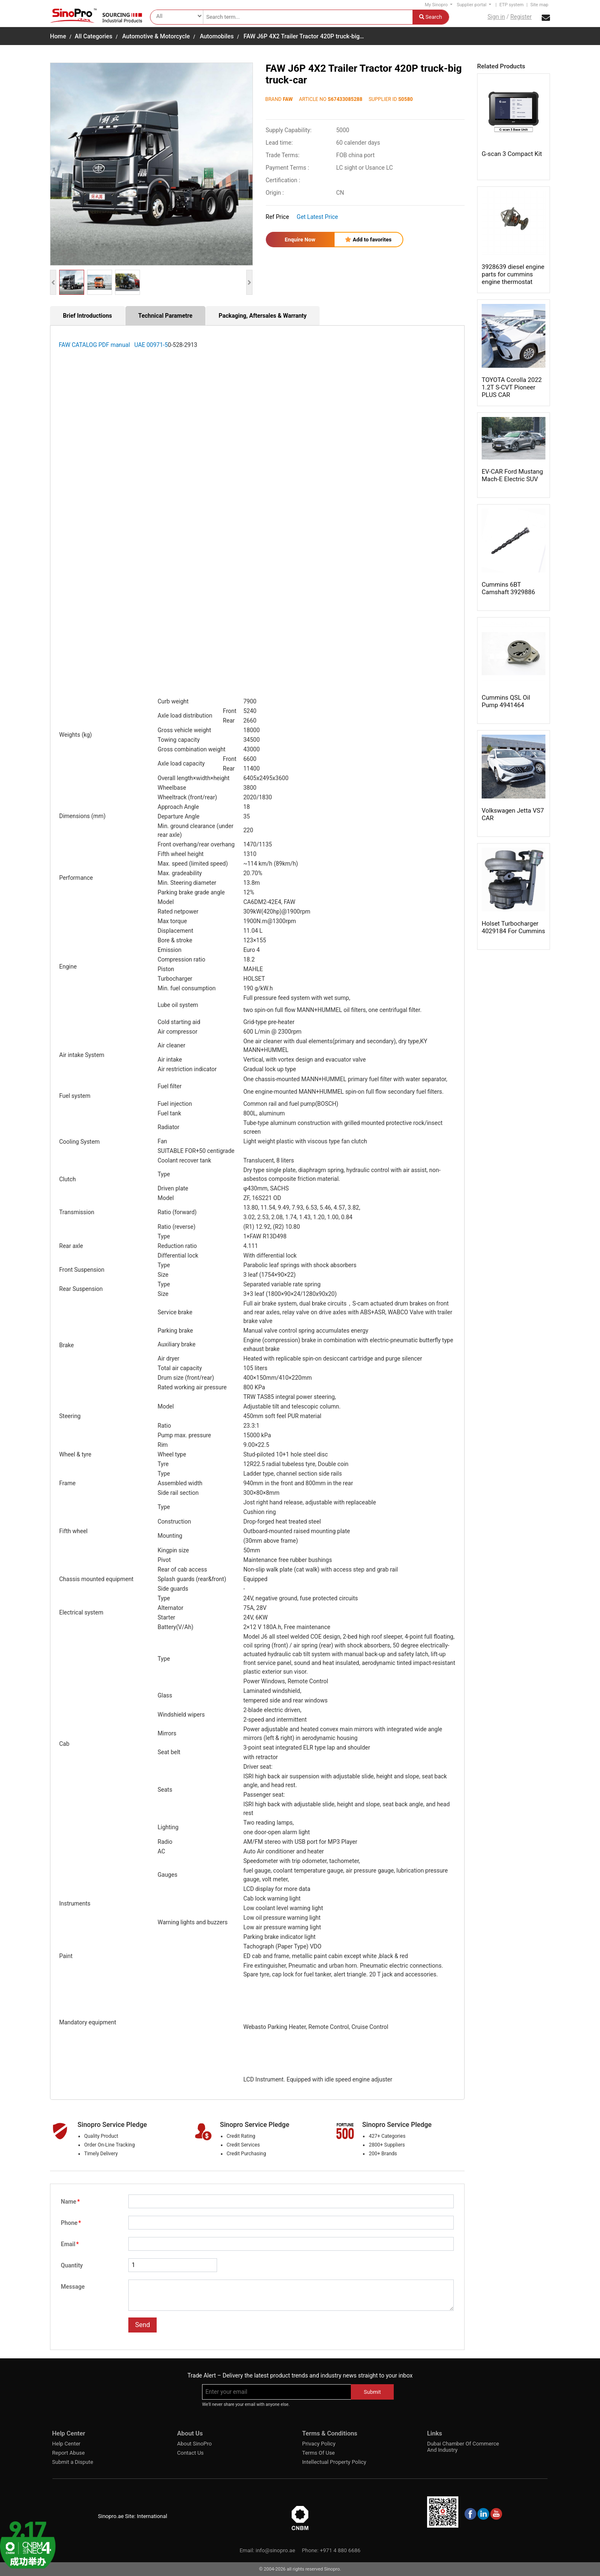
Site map (539, 5)
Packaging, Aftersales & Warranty (263, 315)
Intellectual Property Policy (334, 2462)
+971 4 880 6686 (340, 2550)
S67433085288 (345, 99)
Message (73, 2286)
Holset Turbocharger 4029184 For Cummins (513, 927)
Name (70, 2201)
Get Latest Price (317, 216)
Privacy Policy (318, 2443)
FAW (288, 99)
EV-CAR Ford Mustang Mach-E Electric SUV (512, 475)
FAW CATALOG (78, 344)
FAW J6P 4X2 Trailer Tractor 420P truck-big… (304, 36)
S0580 (405, 99)
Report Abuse (68, 2453)
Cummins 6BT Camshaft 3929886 (508, 588)
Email (70, 2244)
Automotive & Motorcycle (156, 36)
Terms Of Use (318, 2453)
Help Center (66, 2443)
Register (521, 16)
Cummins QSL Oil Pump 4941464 (506, 701)
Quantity (72, 2265)
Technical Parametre (165, 315)
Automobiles (217, 36)
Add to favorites (368, 239)
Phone (71, 2222)
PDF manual (115, 344)
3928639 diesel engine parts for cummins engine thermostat (513, 274)
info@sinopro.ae (275, 2550)
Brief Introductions (87, 315)
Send (142, 2325)
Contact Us (190, 2453)
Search (430, 17)
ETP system (511, 5)
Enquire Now (300, 239)
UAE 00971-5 (150, 344)
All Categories (93, 36)
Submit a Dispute (72, 2462)
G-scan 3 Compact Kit (512, 154)
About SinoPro (194, 2443)
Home (58, 36)
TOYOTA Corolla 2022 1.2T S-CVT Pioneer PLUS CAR (512, 387)
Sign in (496, 16)
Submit (372, 2392)
